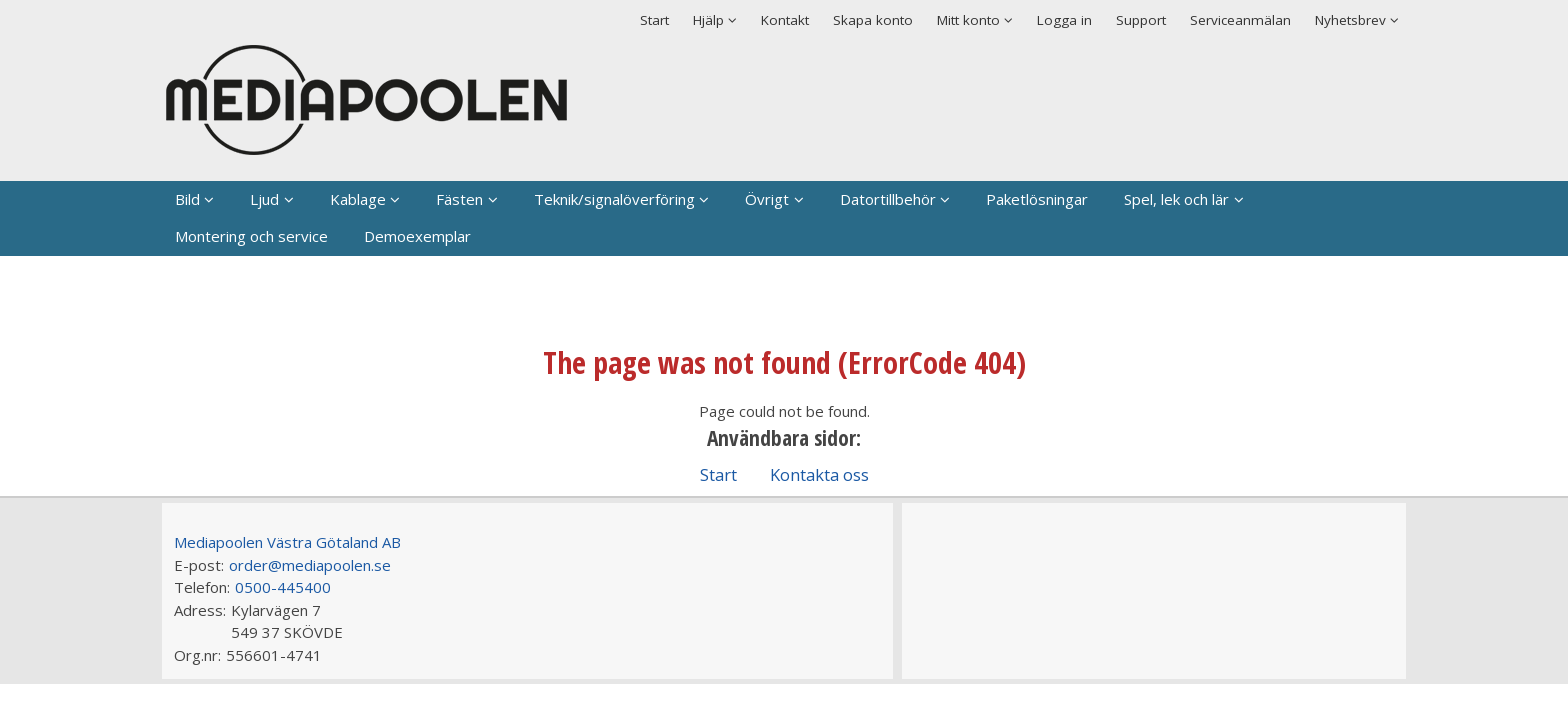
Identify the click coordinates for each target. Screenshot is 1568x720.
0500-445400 (283, 587)
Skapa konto (873, 20)
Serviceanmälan (1240, 20)
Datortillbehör (888, 199)
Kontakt (785, 20)
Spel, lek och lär (1176, 199)
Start (654, 20)
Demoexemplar (417, 236)
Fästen (459, 199)
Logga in (1064, 20)
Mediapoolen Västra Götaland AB (287, 542)
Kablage (358, 199)
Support (1141, 20)
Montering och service (251, 236)
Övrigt (767, 199)
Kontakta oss (819, 474)
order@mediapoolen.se (310, 565)
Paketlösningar (1037, 199)
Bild (187, 199)
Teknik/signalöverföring (614, 199)
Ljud (264, 199)
